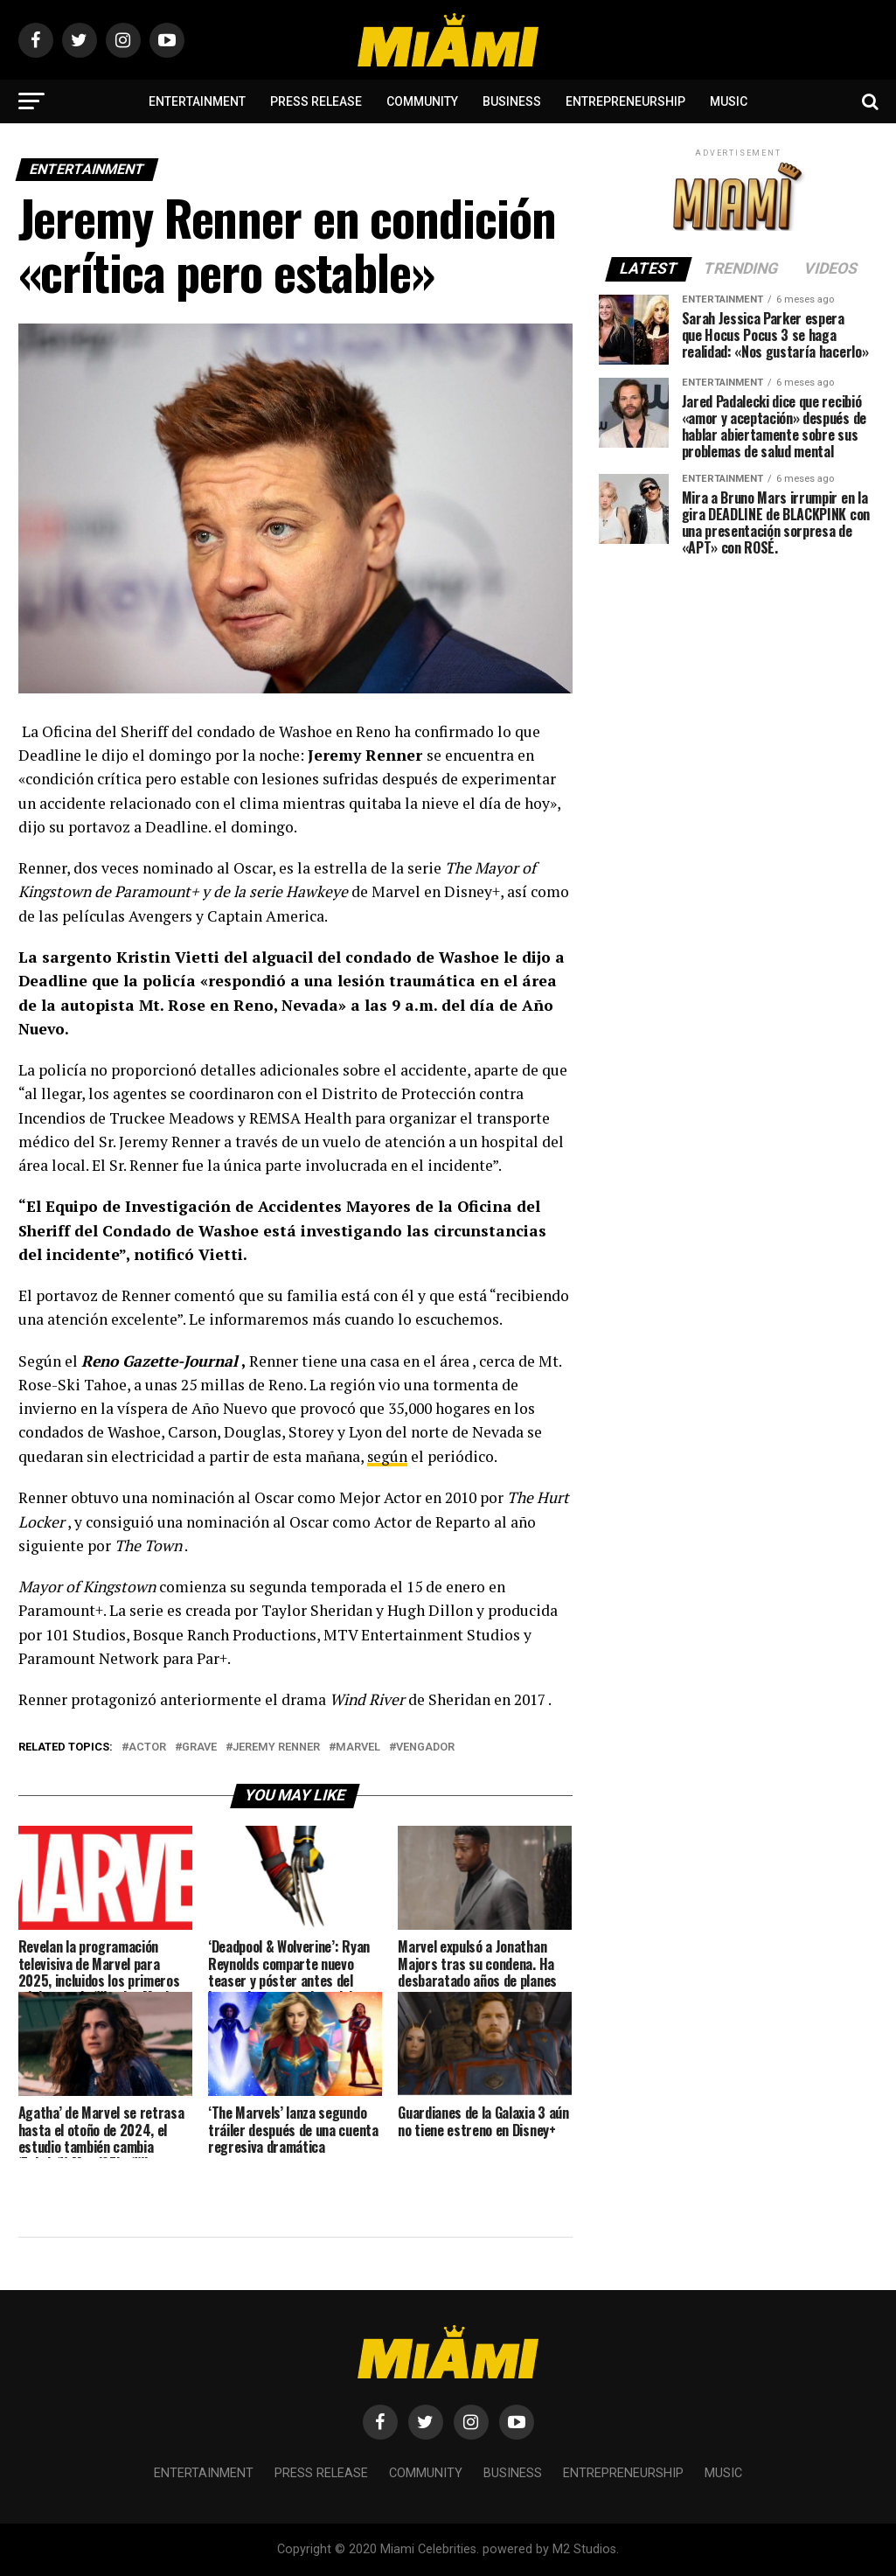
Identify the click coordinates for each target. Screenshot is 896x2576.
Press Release (316, 101)
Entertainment (197, 101)
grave (199, 1747)
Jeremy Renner (276, 1747)
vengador (425, 1747)
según (387, 1456)
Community (422, 101)
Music (728, 101)
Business (512, 101)
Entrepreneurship (625, 101)
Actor (147, 1747)
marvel (358, 1747)
